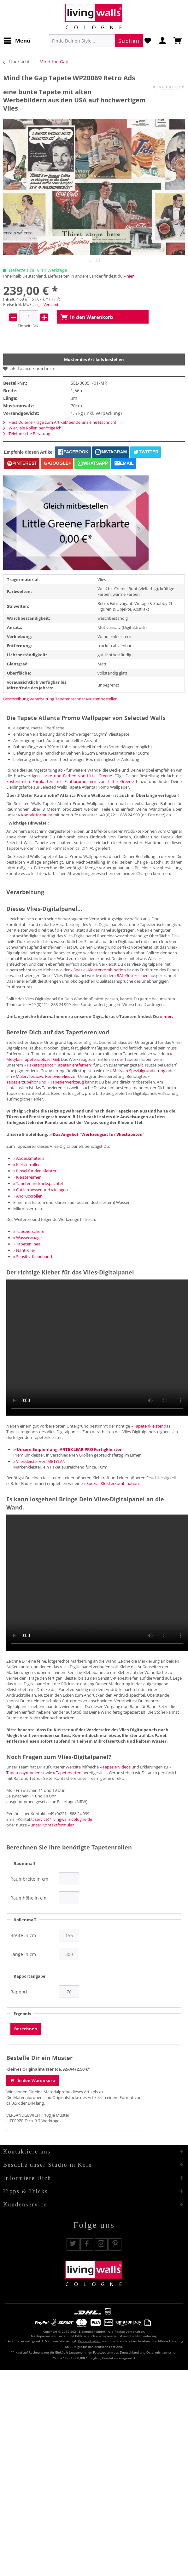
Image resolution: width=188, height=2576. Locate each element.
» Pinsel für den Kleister (34, 1171)
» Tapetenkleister (147, 1426)
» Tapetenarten (67, 1772)
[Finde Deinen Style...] (96, 40)
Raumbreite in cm (29, 1879)
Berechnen (25, 2029)
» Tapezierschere (28, 1231)
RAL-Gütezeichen (133, 975)
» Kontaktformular (35, 815)
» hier (129, 276)
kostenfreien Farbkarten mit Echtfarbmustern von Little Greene (70, 781)
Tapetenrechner (70, 699)
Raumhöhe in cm (28, 1898)
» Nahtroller (24, 1250)
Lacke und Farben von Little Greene (76, 776)
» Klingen (59, 1190)
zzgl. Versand (46, 304)
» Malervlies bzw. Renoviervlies (41, 1076)
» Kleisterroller (26, 1164)
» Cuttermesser (27, 1190)
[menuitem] (16, 40)
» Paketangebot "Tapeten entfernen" (58, 1065)
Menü (17, 40)
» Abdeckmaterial (29, 1158)
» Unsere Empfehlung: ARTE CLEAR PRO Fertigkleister (67, 1449)
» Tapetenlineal (27, 1244)
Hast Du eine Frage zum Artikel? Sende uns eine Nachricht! (60, 422)
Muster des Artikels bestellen (94, 359)
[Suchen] (129, 40)
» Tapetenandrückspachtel (38, 1183)
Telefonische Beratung (26, 433)
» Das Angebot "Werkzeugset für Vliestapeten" (96, 1134)
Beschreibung (16, 699)
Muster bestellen (102, 699)
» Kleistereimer (27, 1177)
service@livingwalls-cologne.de (63, 1819)
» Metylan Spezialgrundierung (137, 1070)
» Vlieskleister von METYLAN (39, 1461)
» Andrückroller (27, 1196)
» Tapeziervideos (115, 1767)
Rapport (18, 1992)
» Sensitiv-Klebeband (32, 1256)
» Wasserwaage (27, 1237)
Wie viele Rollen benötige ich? (33, 428)
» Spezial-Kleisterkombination (98, 970)
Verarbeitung (42, 699)
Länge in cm (23, 1954)
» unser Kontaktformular (51, 1825)
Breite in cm (23, 1935)
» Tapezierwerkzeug (65, 1082)
